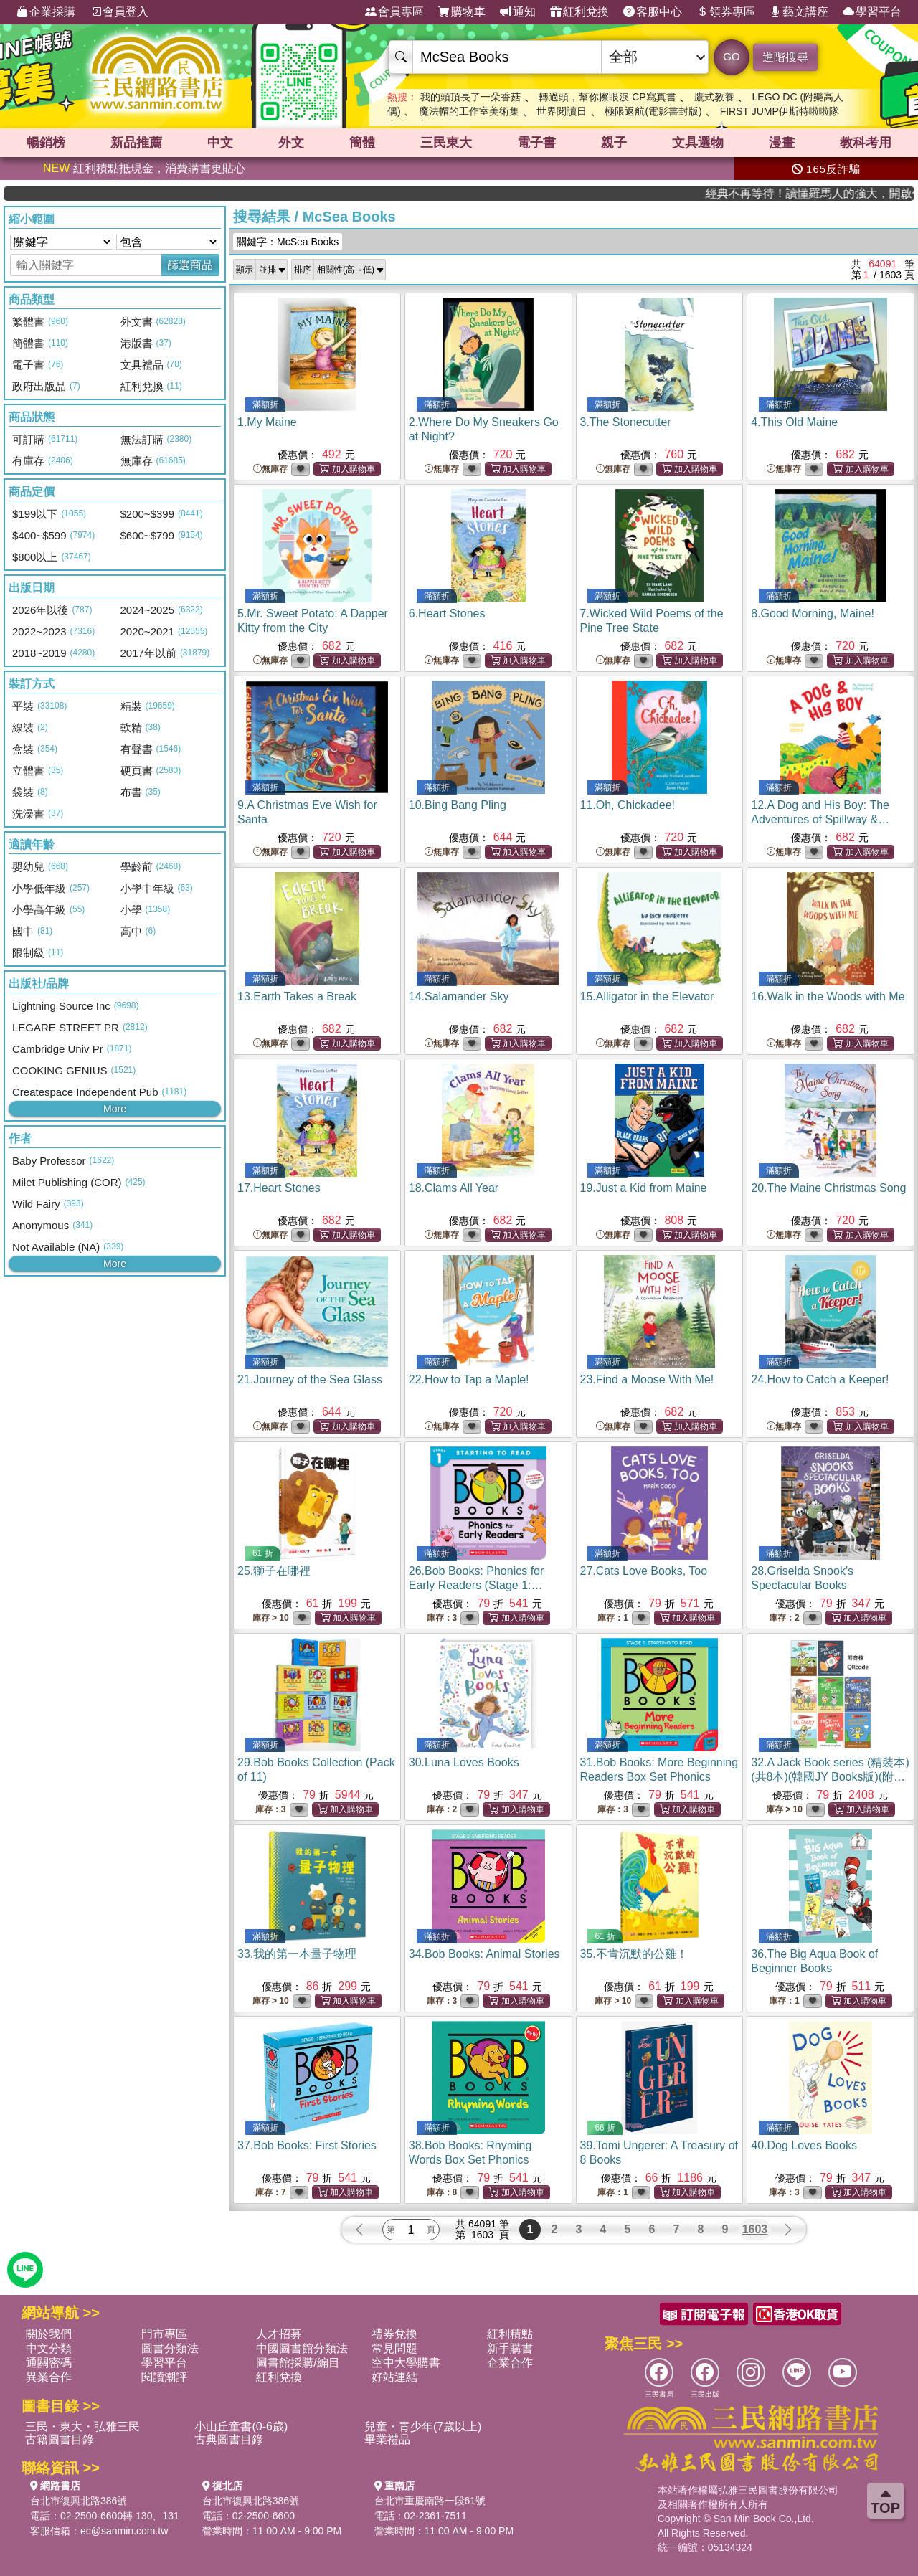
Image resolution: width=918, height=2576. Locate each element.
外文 (291, 143)
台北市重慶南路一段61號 (430, 2500)
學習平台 (872, 12)
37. (307, 2145)
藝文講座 (799, 12)
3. (625, 422)
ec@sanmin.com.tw (124, 2531)
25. (274, 1571)
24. (820, 1379)
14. (459, 996)
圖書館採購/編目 (297, 2363)
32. (830, 1776)
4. (794, 422)
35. (634, 1954)
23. (647, 1379)
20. (828, 1188)
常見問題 (394, 2348)
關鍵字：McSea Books (288, 241)
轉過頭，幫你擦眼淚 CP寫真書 (607, 97)
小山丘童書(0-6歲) (241, 2426)
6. (447, 613)
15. (647, 996)
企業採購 (45, 12)
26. (481, 1585)
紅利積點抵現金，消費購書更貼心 (144, 168)
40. (804, 2145)
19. (643, 1188)
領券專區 (725, 12)
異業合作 (49, 2377)
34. (484, 1954)
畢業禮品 (387, 2439)
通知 (518, 12)
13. (296, 996)
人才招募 (279, 2334)
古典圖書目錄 (228, 2439)
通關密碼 (49, 2363)
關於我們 (49, 2334)
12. (820, 819)
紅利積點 (510, 2334)
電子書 (536, 143)
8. (812, 613)
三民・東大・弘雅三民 (82, 2426)
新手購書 (510, 2348)
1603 (755, 2229)
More (114, 1108)
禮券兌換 (394, 2334)
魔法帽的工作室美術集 (469, 111)
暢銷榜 (46, 143)
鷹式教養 (714, 97)
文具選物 (698, 143)
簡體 (362, 143)
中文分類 (49, 2348)
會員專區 (394, 12)
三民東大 (446, 143)
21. (309, 1379)
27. (644, 1571)
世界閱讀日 (561, 111)
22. (469, 1379)
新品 (136, 143)
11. (628, 805)
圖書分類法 (170, 2348)
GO (731, 56)
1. (267, 422)
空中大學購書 (406, 2363)
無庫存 (270, 469)
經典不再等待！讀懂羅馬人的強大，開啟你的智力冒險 (852, 193)
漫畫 (782, 143)
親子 (614, 143)
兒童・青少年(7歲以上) (423, 2426)
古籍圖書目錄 (59, 2439)
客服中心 (652, 12)
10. (457, 805)
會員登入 (119, 12)
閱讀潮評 (164, 2377)
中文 (220, 143)
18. (453, 1188)
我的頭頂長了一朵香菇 (470, 97)
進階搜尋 (785, 57)
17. (279, 1188)
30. (464, 1762)
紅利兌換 (579, 12)
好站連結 (394, 2377)
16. (827, 996)
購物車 (462, 12)
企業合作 (510, 2363)
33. (296, 1954)
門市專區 (164, 2334)
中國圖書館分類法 (302, 2348)
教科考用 (865, 143)
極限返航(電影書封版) (653, 111)
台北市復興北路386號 (78, 2500)
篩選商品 (190, 265)
